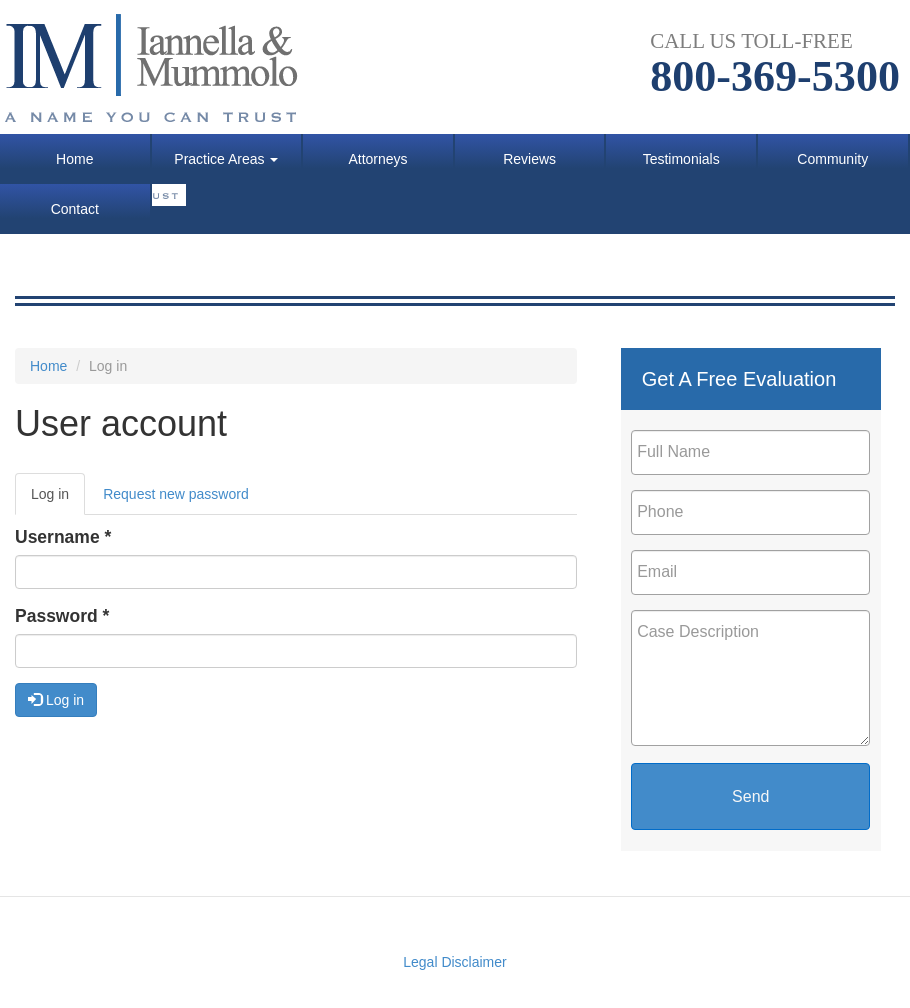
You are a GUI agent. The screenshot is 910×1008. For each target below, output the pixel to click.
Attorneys (377, 159)
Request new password (176, 494)
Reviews (529, 159)
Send (750, 796)
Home (74, 159)
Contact (75, 209)
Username (63, 537)
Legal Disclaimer (454, 962)
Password (62, 616)
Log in (58, 499)
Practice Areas (226, 159)
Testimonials (681, 159)
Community (832, 159)
